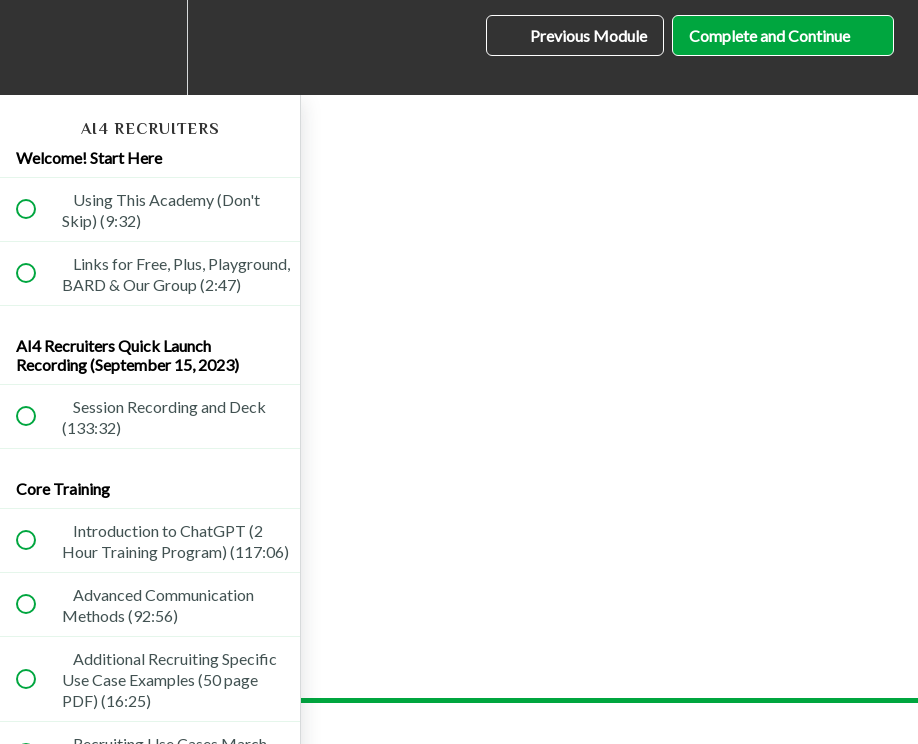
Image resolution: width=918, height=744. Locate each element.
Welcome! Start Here (89, 157)
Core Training (63, 488)
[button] (37, 47)
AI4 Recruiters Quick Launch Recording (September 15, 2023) (127, 355)
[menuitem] (150, 47)
